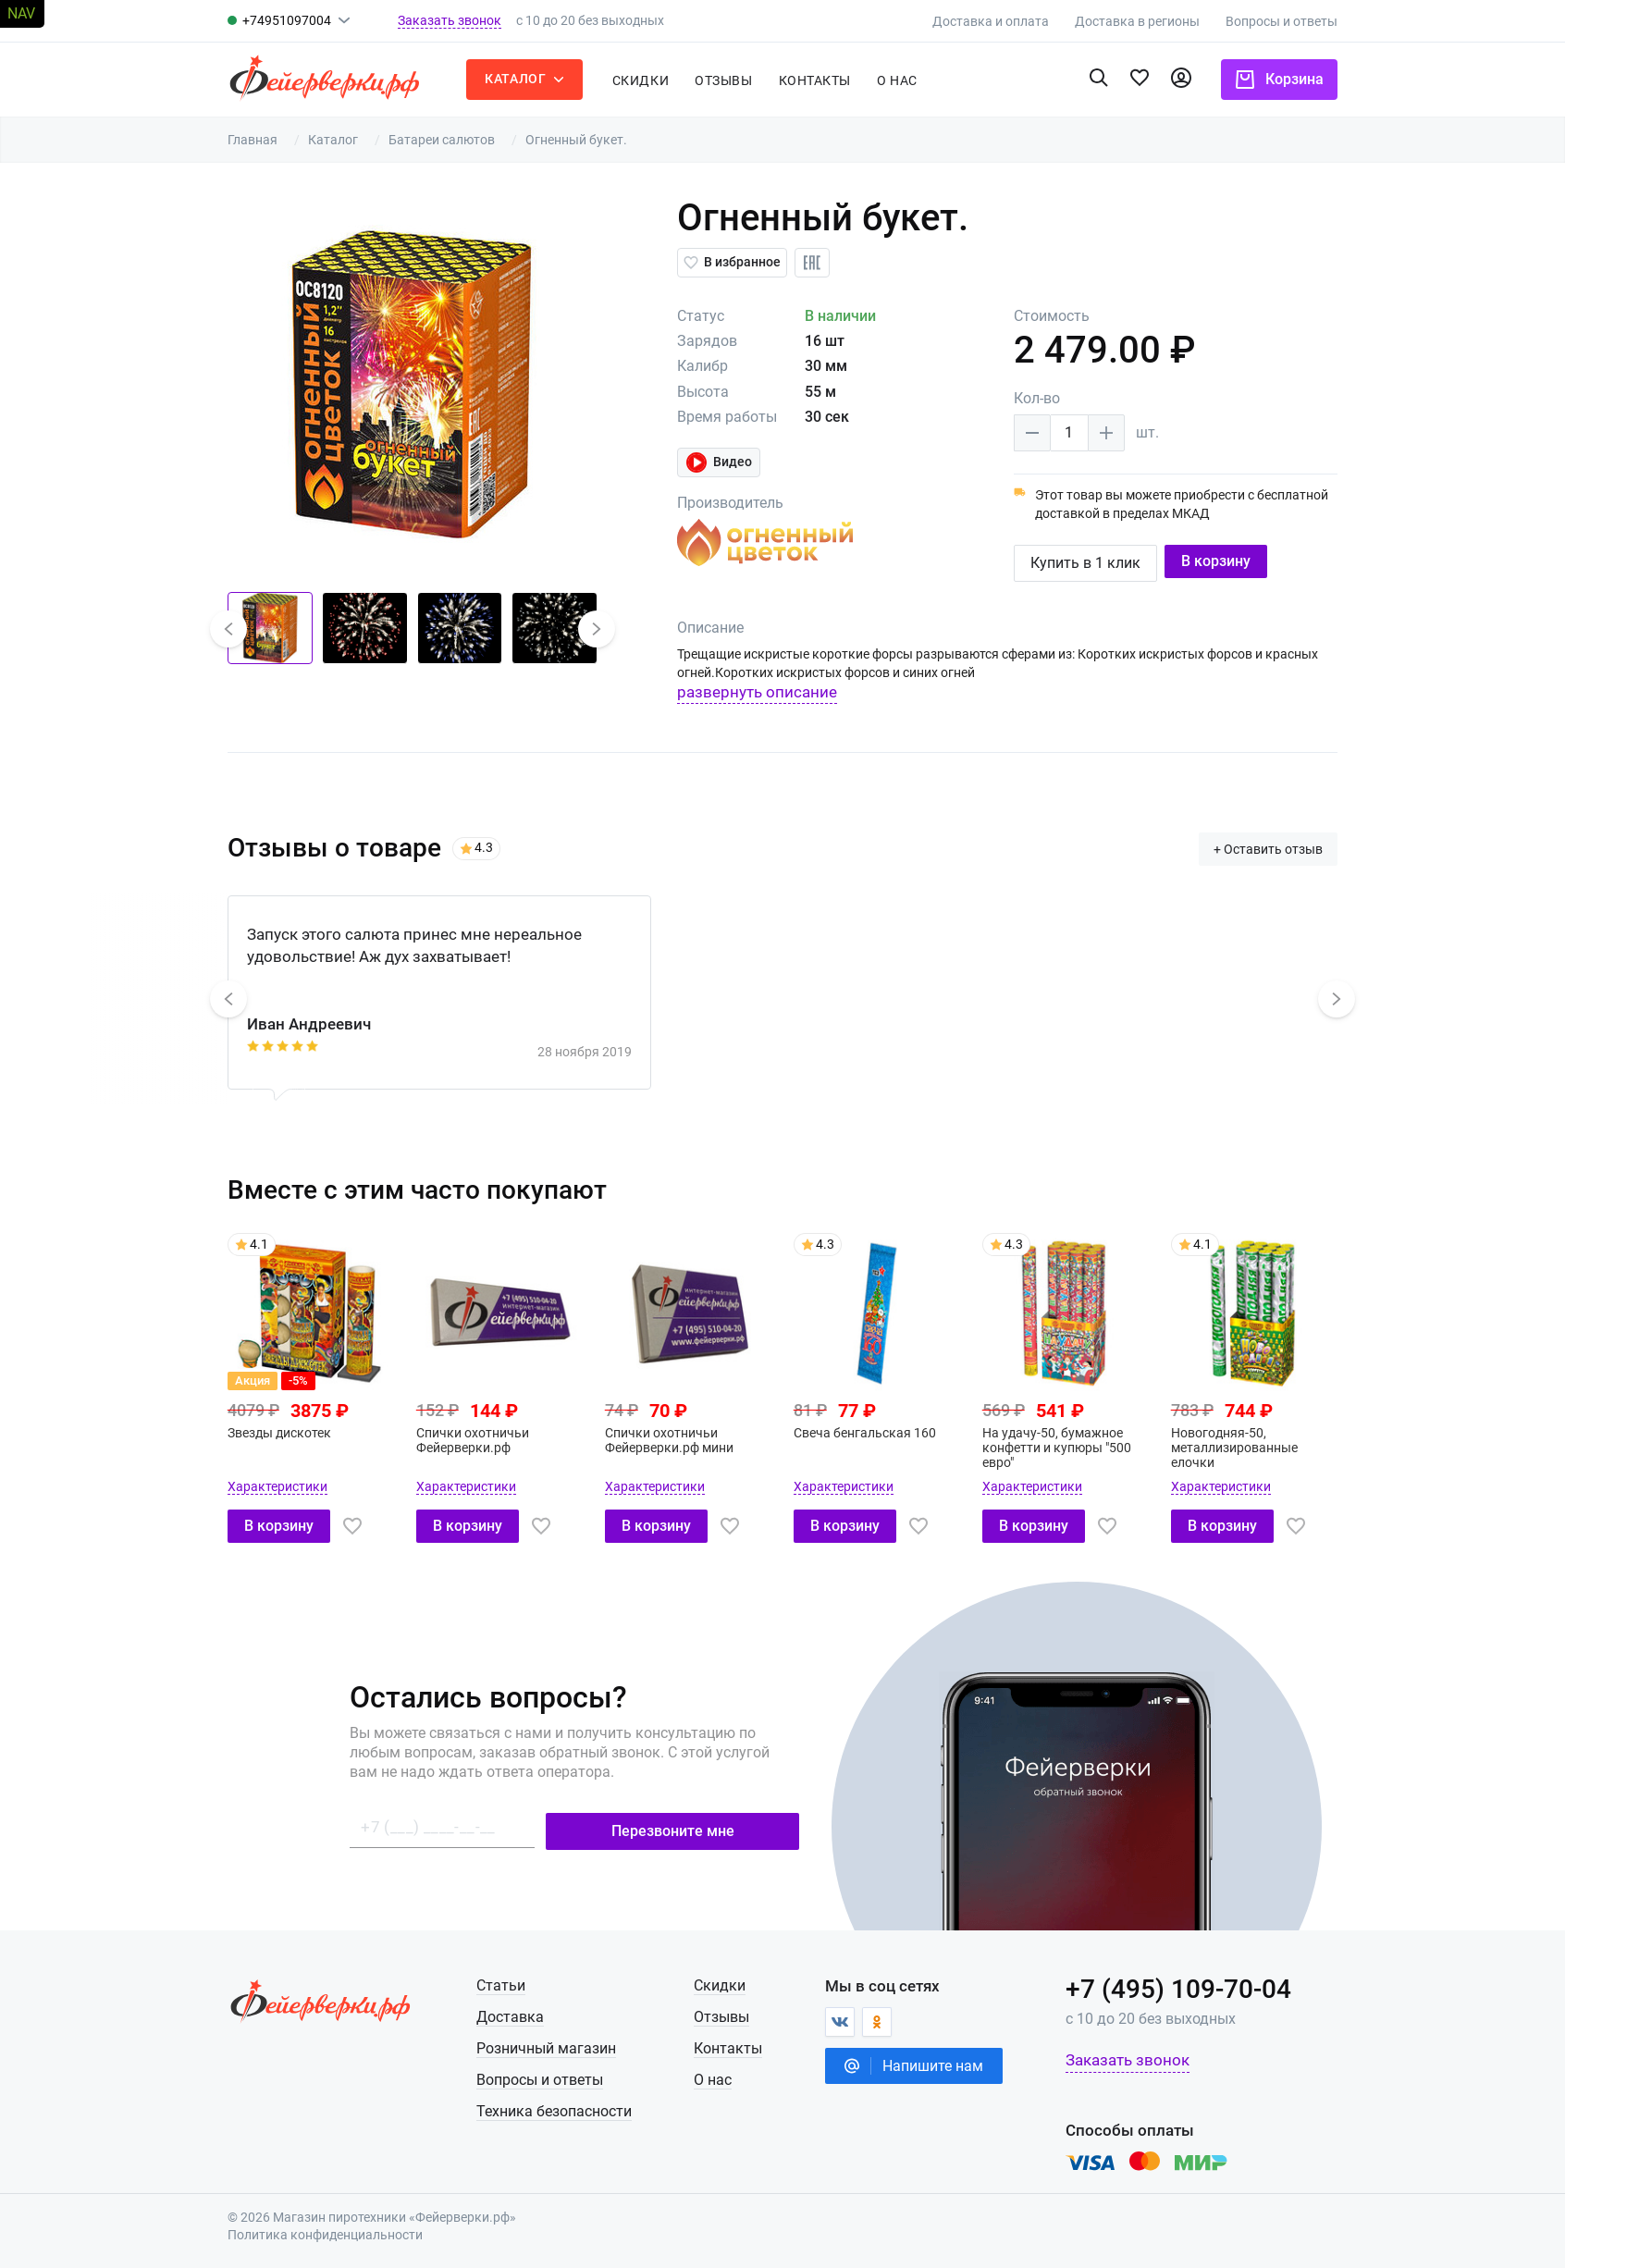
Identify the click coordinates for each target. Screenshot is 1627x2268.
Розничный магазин (577, 2046)
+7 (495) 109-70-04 (1210, 1988)
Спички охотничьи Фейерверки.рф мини (699, 1438)
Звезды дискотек (311, 1431)
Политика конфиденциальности (356, 2233)
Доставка (540, 2015)
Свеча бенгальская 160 (895, 1431)
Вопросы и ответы (1313, 21)
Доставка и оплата (1022, 21)
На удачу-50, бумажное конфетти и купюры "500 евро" (1087, 1446)
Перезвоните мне (704, 1828)
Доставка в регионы (1168, 21)
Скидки (672, 80)
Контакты (845, 80)
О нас (744, 2078)
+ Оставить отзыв (1299, 847)
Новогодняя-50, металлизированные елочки (1265, 1446)
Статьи (531, 1983)
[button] (258, 628)
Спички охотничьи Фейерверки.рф (503, 1438)
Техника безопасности (584, 2109)
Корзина (1310, 79)
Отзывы (754, 80)
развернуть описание (789, 692)
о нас (928, 80)
